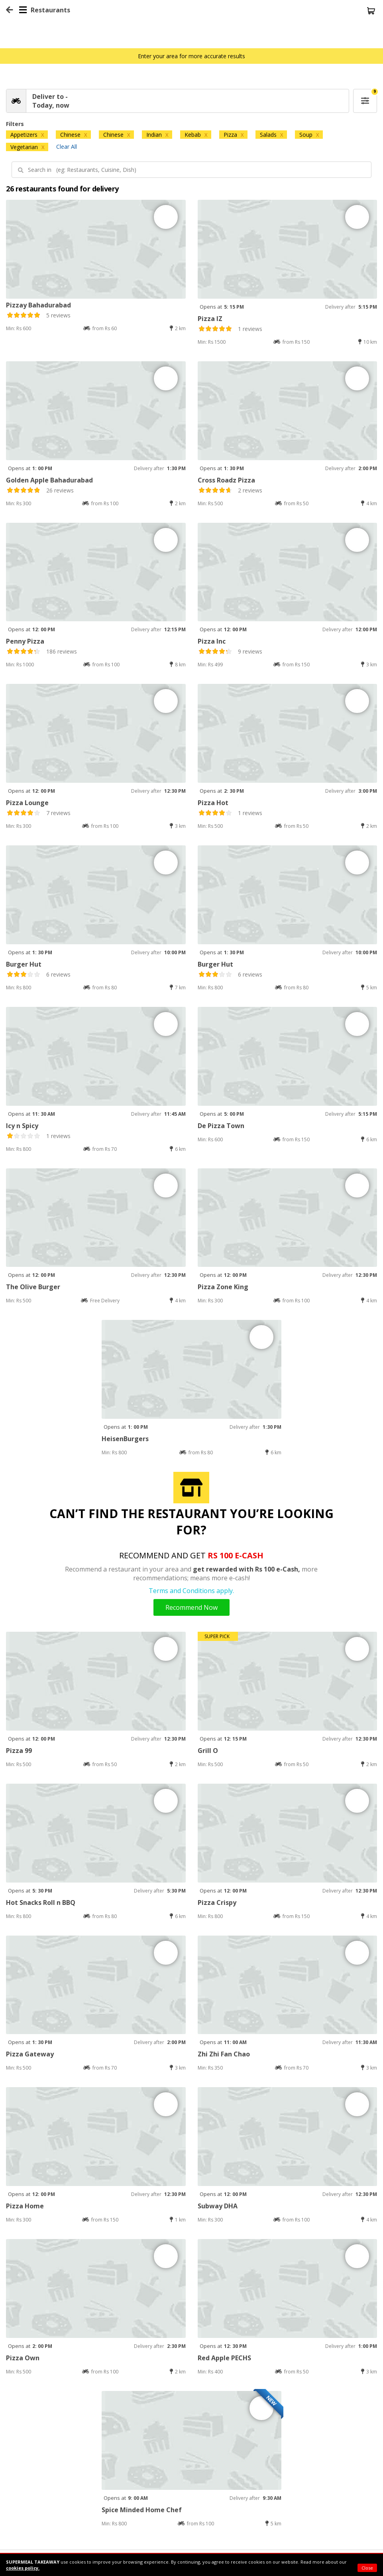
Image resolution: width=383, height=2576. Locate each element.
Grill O (208, 1750)
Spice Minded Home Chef (142, 2509)
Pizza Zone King (223, 1286)
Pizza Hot (213, 802)
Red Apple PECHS (224, 2357)
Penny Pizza (25, 641)
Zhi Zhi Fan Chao (224, 2054)
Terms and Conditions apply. (191, 1590)
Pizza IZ (210, 318)
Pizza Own (22, 2357)
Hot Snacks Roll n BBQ (40, 1902)
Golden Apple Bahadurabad (49, 480)
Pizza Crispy (217, 1902)
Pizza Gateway (30, 2054)
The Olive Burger (33, 1286)
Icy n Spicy (22, 1125)
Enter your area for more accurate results (191, 56)
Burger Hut (23, 964)
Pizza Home (25, 2206)
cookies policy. (22, 2568)
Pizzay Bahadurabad (38, 305)
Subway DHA (218, 2206)
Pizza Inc (212, 641)
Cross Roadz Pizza (226, 480)
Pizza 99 (19, 1750)
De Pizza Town (221, 1125)
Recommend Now (191, 1607)
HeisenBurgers (125, 1438)
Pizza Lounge (27, 802)
